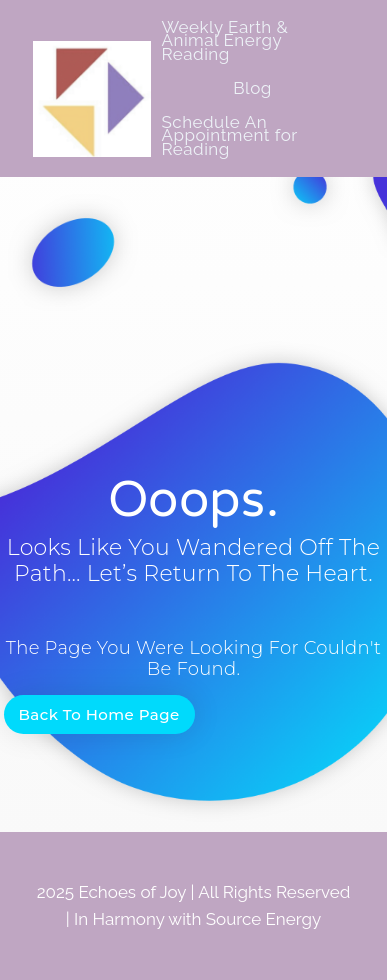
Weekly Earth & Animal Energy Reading (224, 40)
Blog (252, 88)
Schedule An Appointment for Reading (229, 135)
